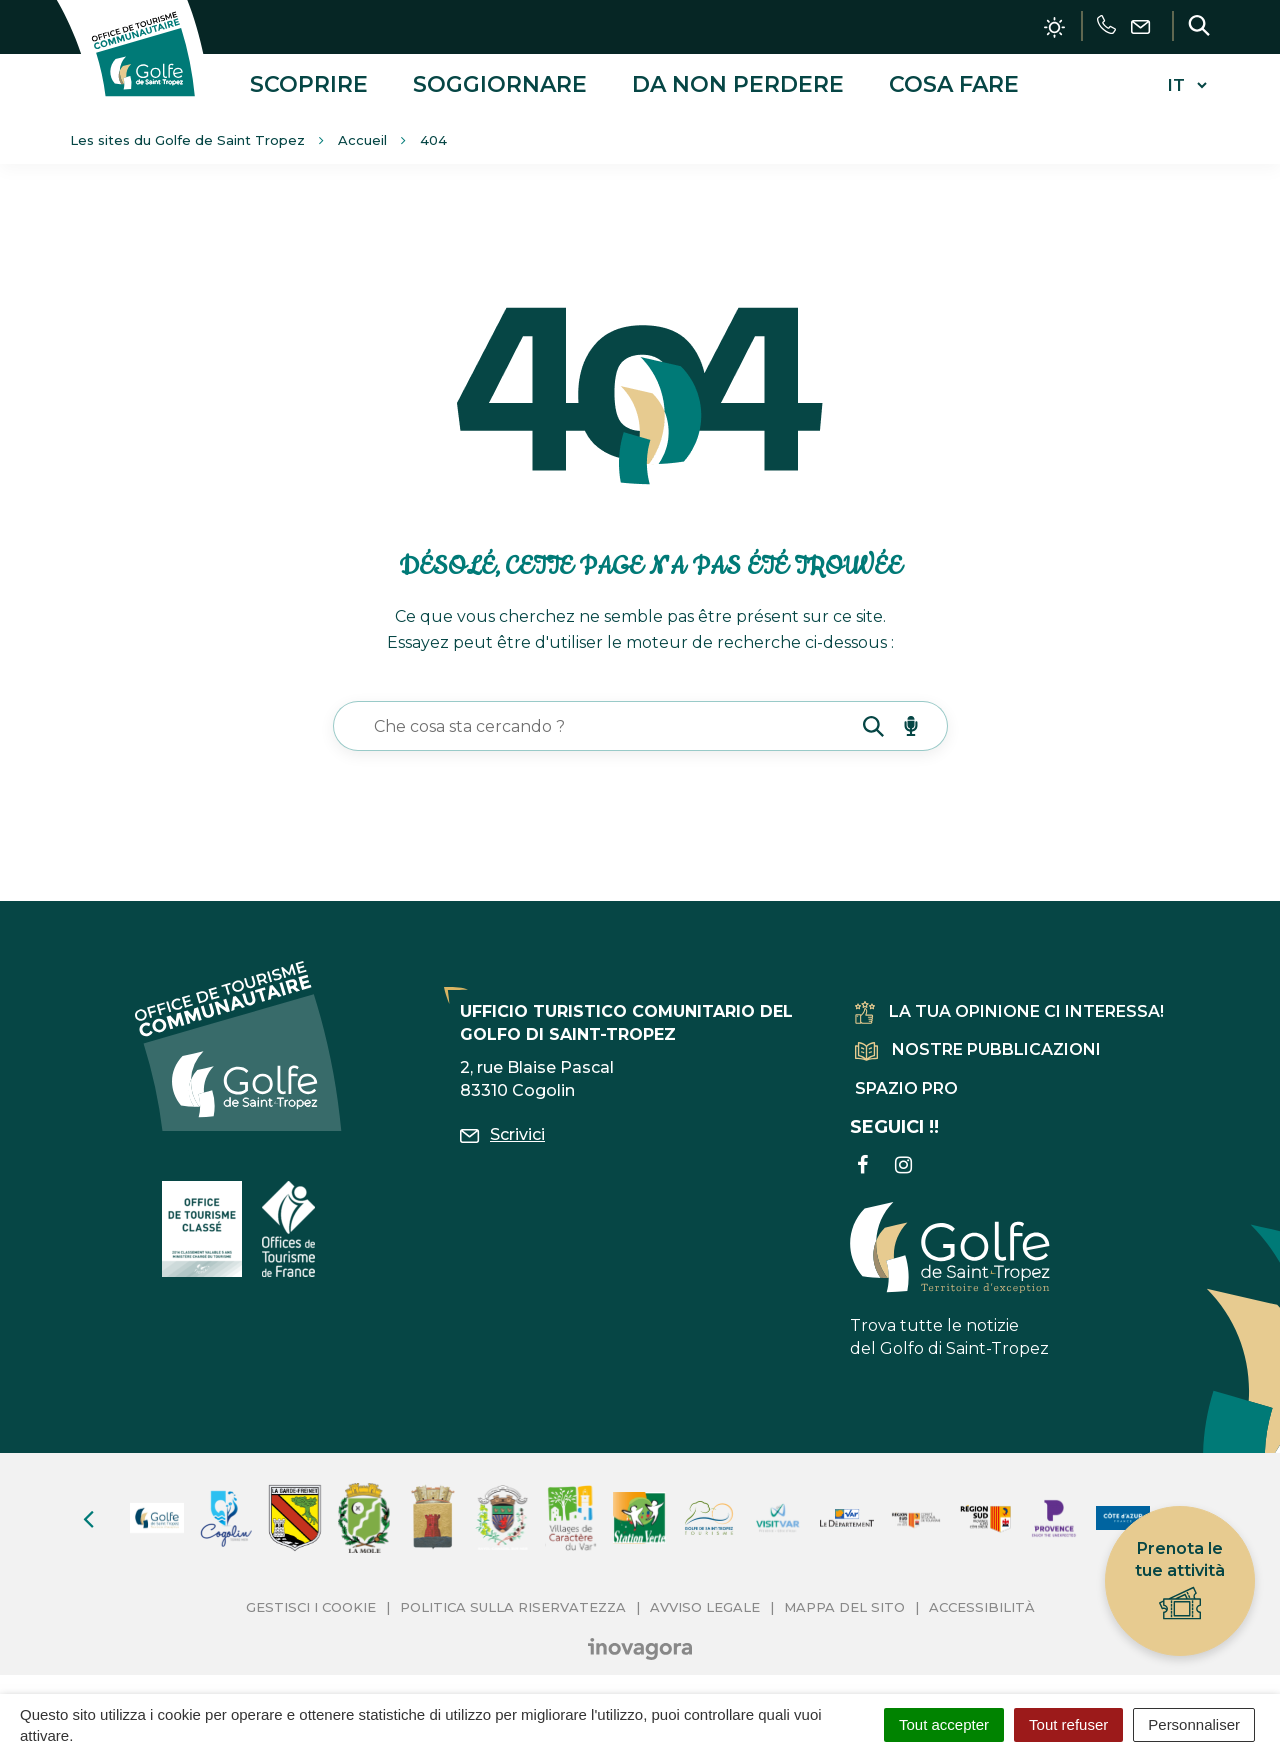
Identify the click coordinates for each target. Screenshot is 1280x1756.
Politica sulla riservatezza (513, 1605)
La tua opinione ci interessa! (1009, 1010)
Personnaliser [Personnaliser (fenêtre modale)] (1194, 1724)
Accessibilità (982, 1605)
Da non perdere (738, 83)
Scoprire (309, 83)
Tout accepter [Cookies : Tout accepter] (944, 1724)
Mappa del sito (844, 1605)
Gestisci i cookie (311, 1605)
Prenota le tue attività (1180, 1581)
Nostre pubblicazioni (978, 1048)
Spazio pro (906, 1086)
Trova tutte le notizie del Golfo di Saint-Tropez (950, 1278)
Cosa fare (954, 83)
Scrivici (502, 1133)
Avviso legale (705, 1605)
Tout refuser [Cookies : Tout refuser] (1068, 1724)
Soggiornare (500, 83)
